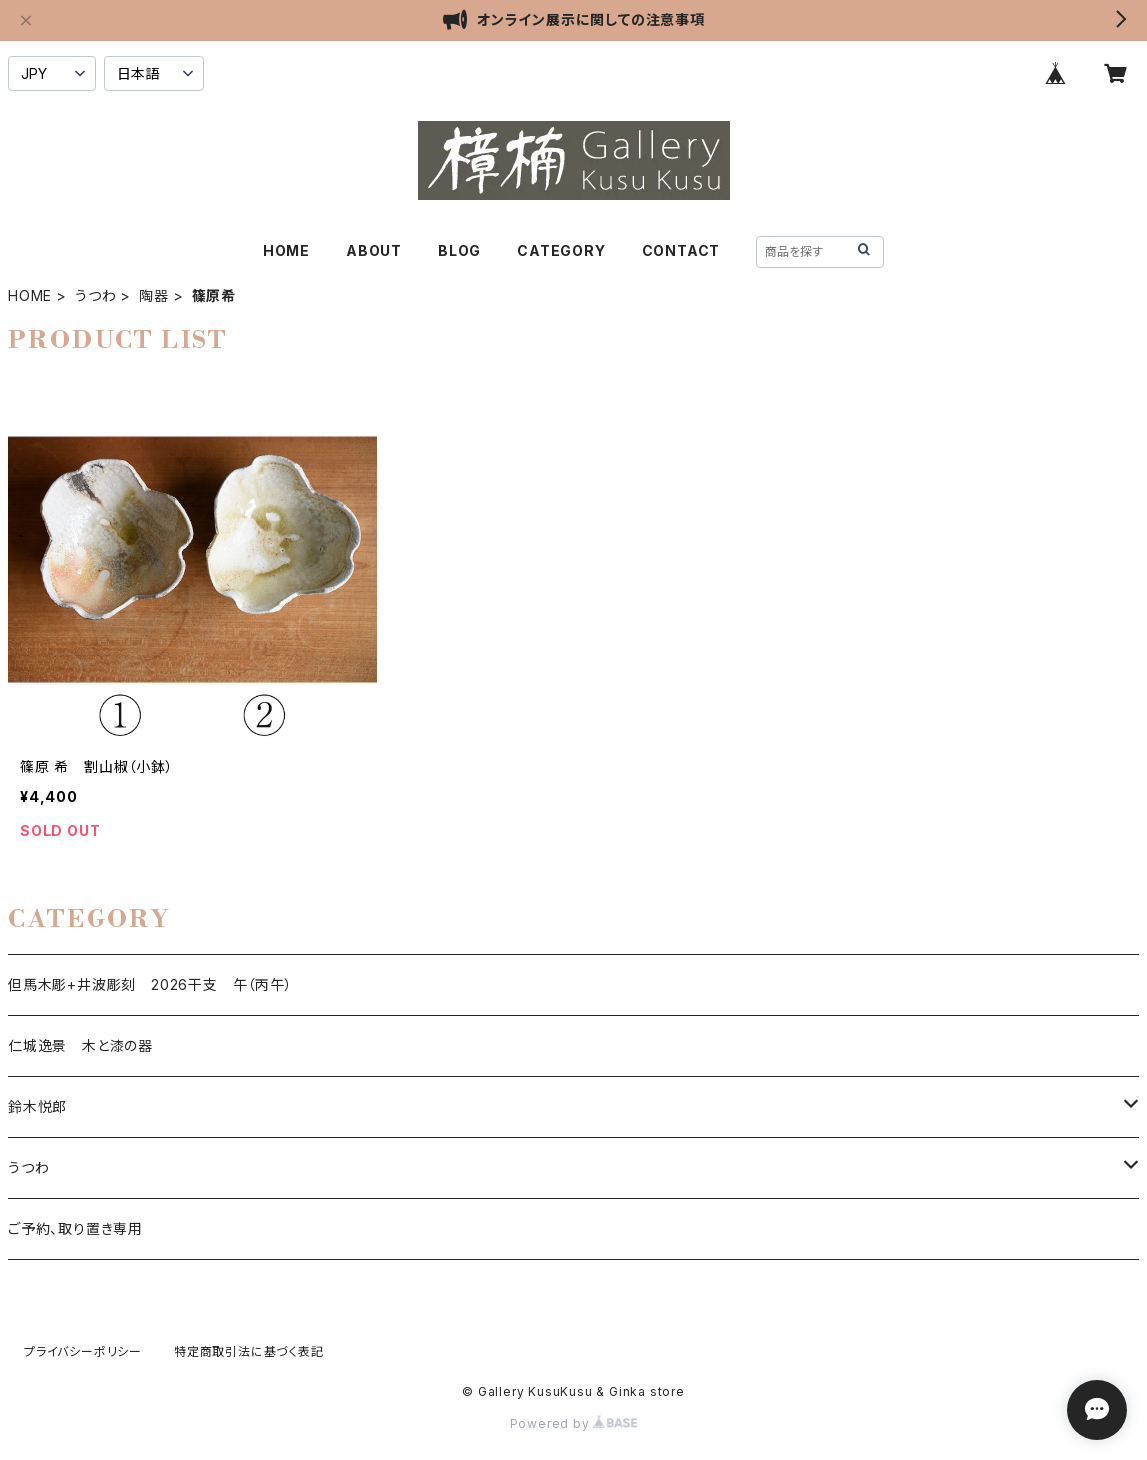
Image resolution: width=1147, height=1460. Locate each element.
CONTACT (681, 250)
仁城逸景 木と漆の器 (80, 1045)
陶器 (154, 295)
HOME (286, 250)
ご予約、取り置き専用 (75, 1228)
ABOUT (374, 250)
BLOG (459, 250)
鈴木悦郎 (37, 1106)
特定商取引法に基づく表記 (249, 1351)
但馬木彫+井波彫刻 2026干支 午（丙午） (150, 984)
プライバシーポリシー (83, 1351)
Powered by (574, 1423)
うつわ (95, 295)
